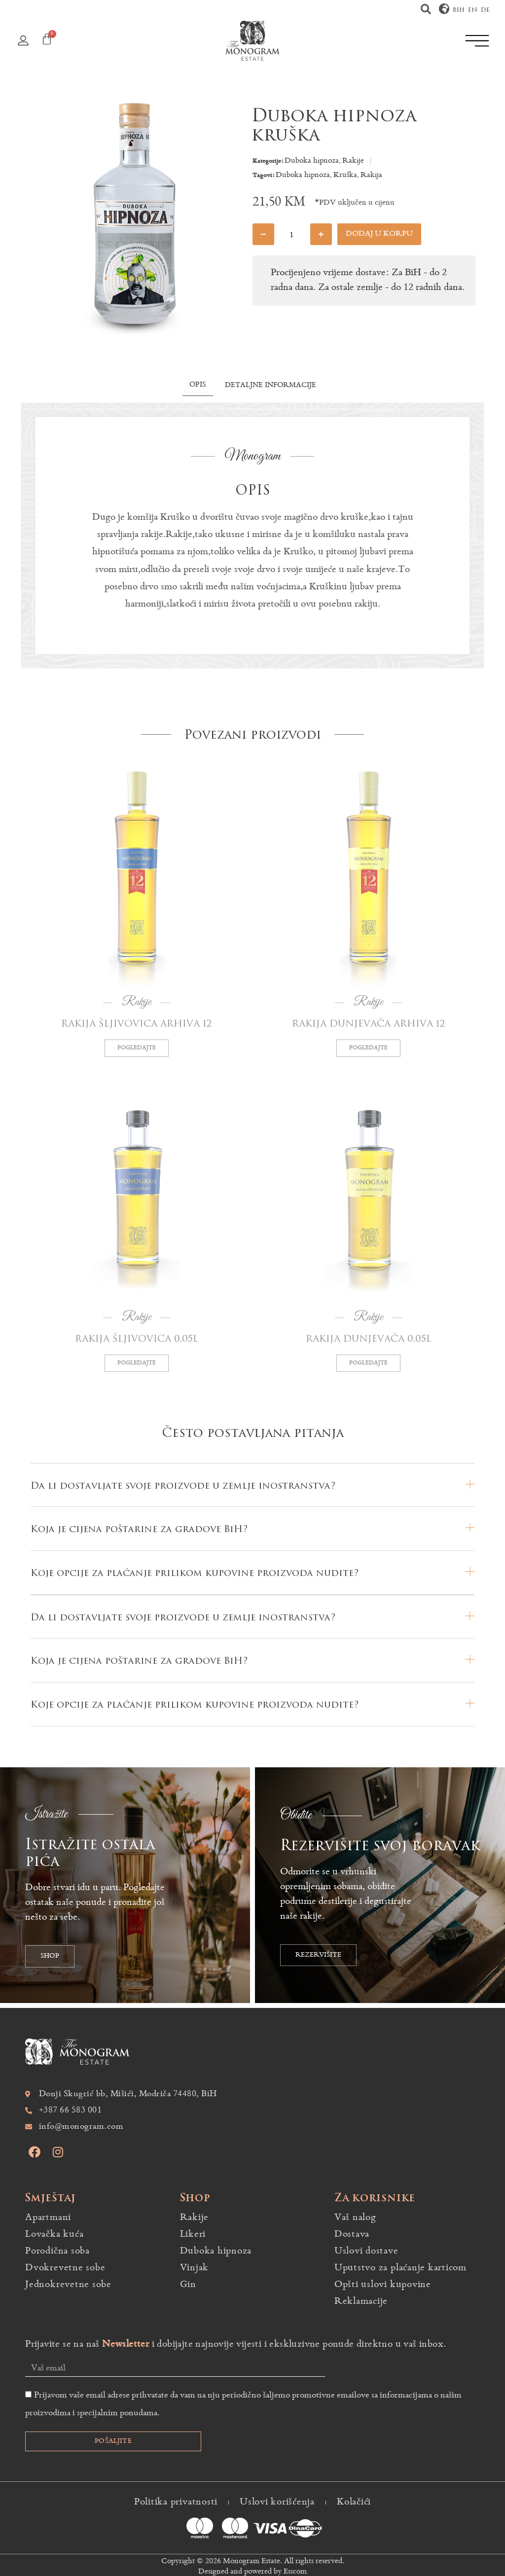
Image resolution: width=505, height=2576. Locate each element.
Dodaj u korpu (379, 234)
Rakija (371, 175)
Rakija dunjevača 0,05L (369, 1339)
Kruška (345, 175)
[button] (426, 9)
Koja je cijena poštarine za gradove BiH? (139, 1529)
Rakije (353, 161)
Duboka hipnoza (312, 161)
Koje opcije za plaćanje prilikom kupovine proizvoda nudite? (195, 1573)
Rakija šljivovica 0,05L (136, 1339)
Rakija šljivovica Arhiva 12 (136, 1024)
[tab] (197, 387)
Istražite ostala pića (90, 1853)
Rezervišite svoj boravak (380, 1845)
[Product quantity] (291, 234)
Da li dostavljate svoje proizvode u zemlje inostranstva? (183, 1486)
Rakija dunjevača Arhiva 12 (368, 1024)
